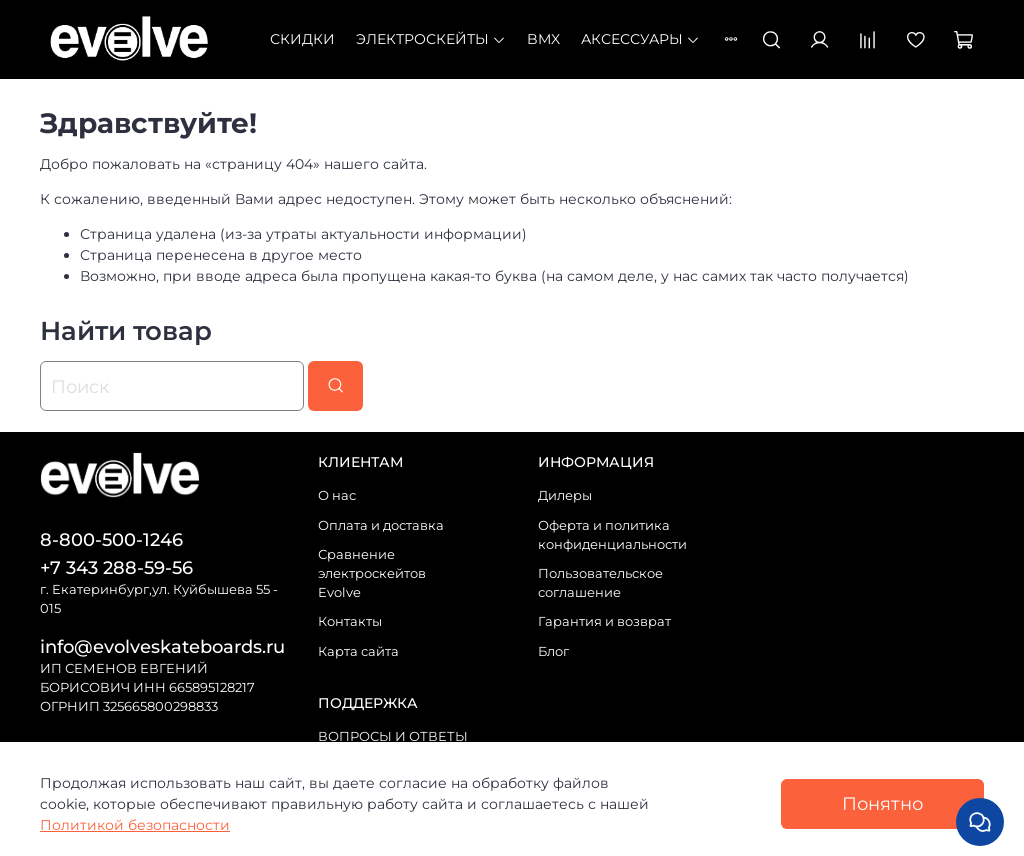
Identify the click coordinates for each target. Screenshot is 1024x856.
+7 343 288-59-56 (116, 567)
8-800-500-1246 (111, 539)
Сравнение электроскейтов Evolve (372, 573)
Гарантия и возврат (604, 621)
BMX (543, 39)
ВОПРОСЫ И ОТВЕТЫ (393, 736)
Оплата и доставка (381, 525)
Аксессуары (640, 39)
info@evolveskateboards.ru (162, 646)
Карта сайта (358, 651)
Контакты (350, 621)
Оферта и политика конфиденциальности (612, 535)
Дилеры (565, 495)
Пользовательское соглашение (600, 583)
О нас (337, 495)
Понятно (882, 803)
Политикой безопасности (135, 825)
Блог (553, 651)
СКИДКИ (302, 39)
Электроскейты (431, 39)
